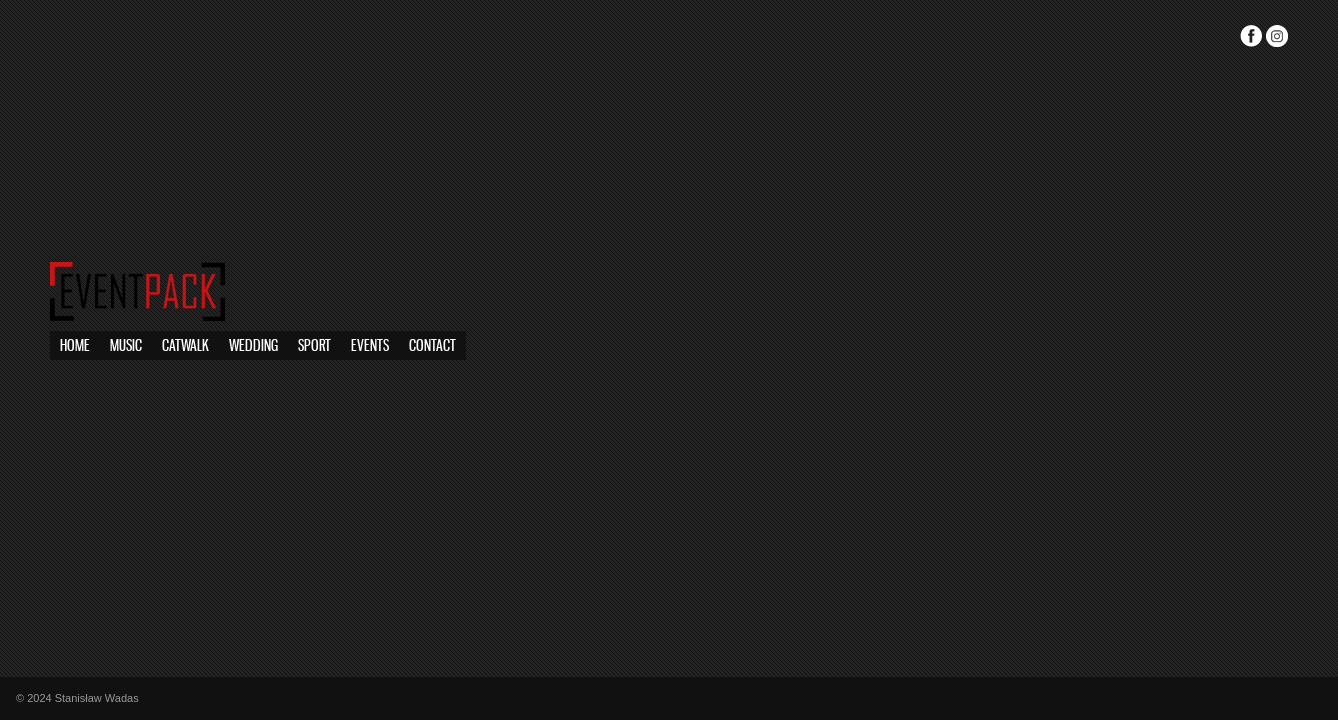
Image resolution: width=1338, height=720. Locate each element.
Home (75, 346)
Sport (188, 346)
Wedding (253, 346)
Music (126, 346)
